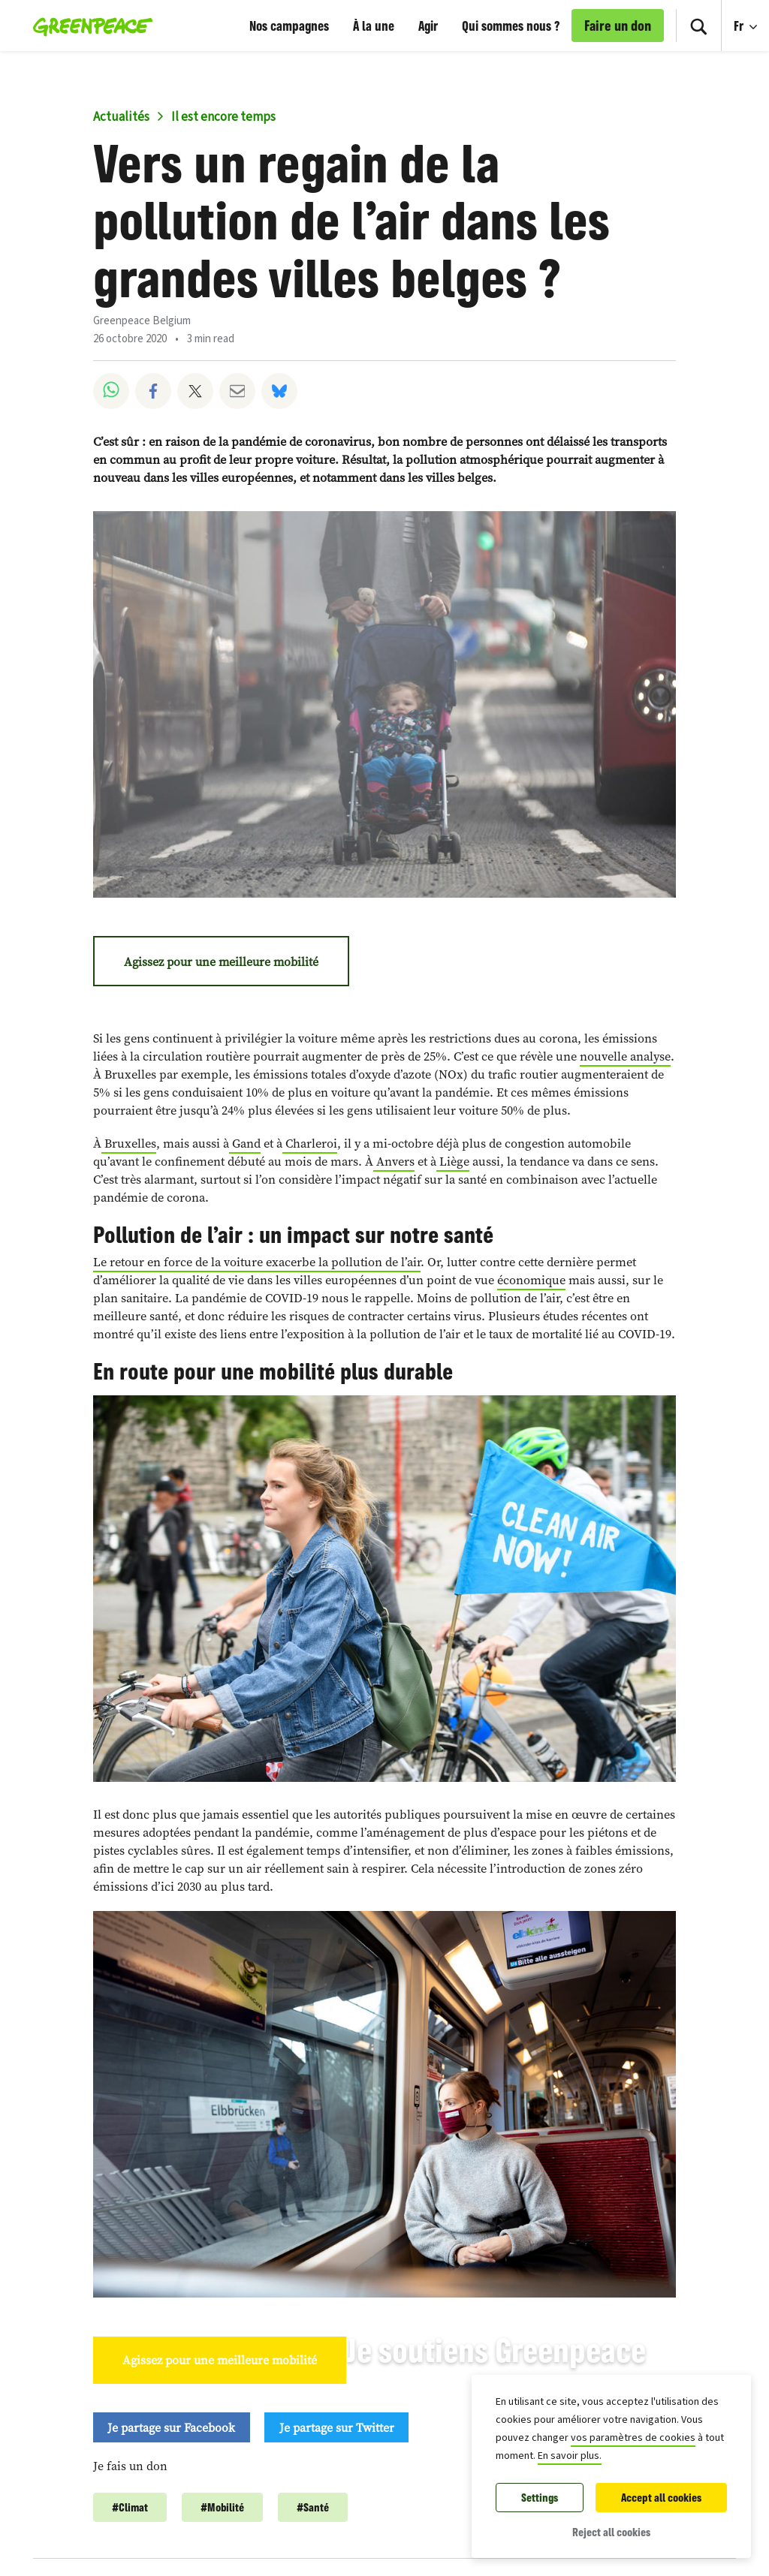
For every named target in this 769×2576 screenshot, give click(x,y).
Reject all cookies (611, 2532)
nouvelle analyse (625, 1056)
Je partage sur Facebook (171, 2427)
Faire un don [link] (617, 25)
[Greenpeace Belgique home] (88, 25)
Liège (452, 1161)
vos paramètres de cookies (633, 2437)
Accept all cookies (661, 2497)
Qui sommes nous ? (510, 26)
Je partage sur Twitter (336, 2427)
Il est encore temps (223, 117)
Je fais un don (130, 2465)
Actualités (121, 117)
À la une (373, 26)
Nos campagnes (289, 26)
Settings (539, 2497)
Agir (428, 26)
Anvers (394, 1161)
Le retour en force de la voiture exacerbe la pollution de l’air (257, 1262)
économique (531, 1280)
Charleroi (309, 1143)
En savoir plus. (570, 2455)
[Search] (698, 25)
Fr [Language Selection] (751, 17)
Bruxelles (128, 1143)
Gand (245, 1143)
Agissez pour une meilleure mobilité (221, 961)
